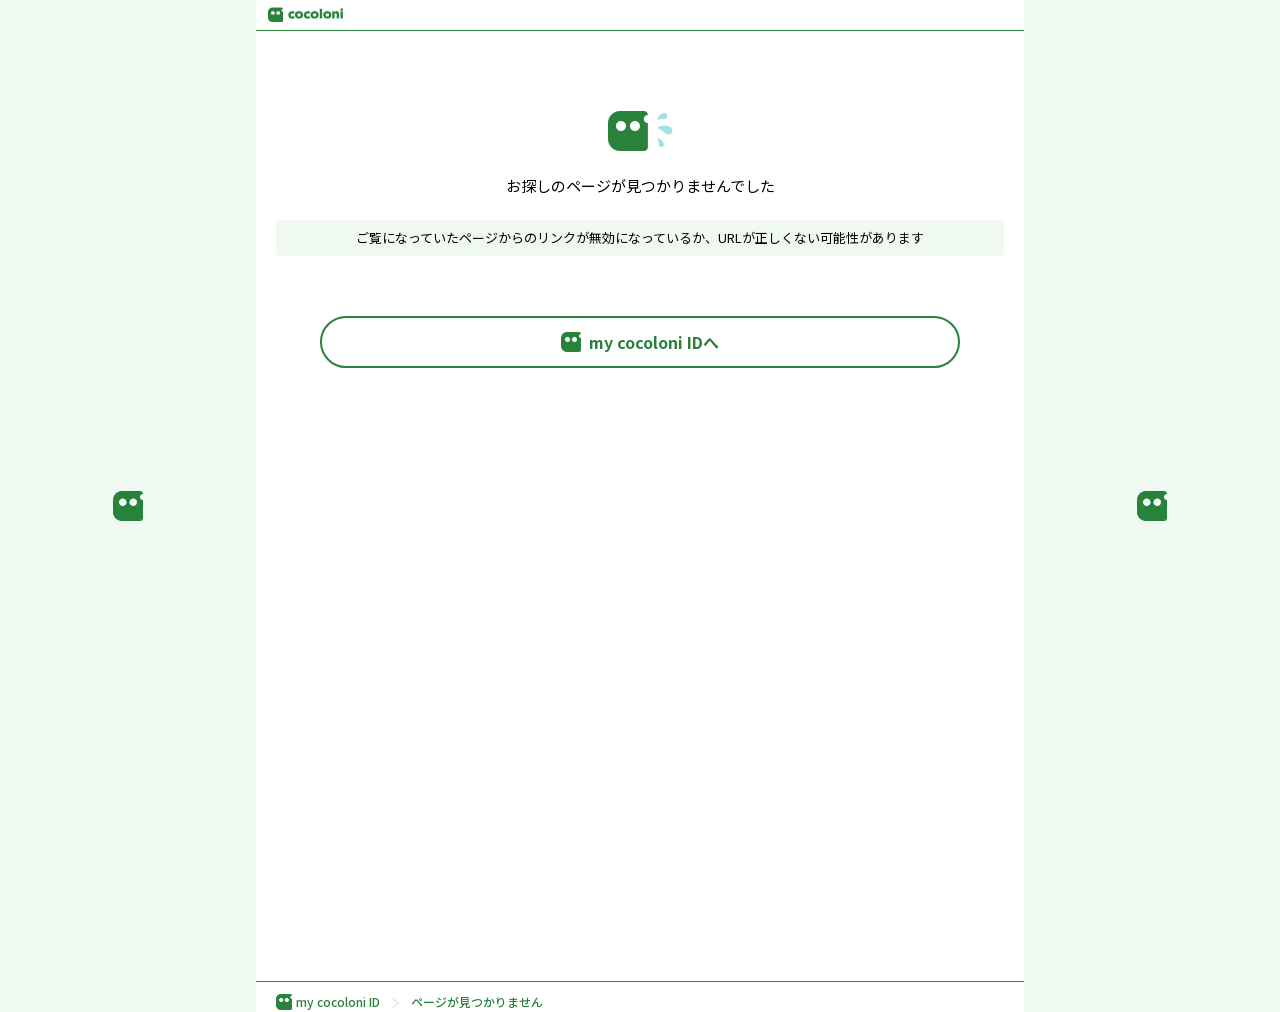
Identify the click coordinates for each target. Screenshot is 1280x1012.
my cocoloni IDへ (640, 342)
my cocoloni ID (328, 1002)
